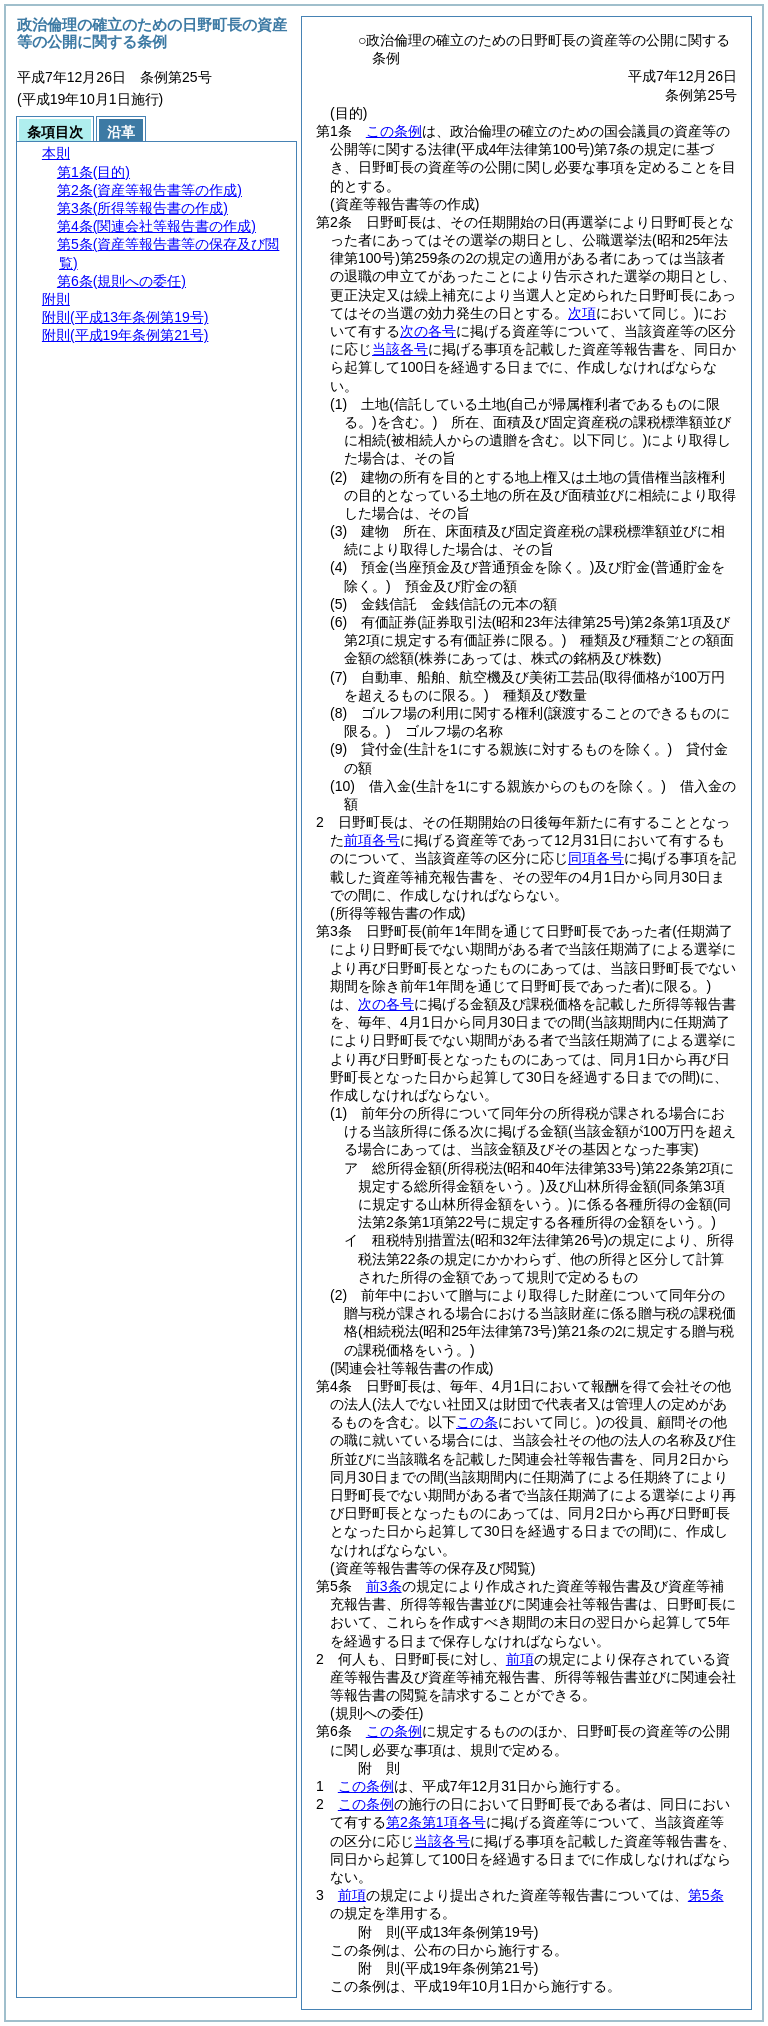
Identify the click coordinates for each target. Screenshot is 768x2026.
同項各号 (596, 858)
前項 (520, 1659)
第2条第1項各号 (436, 1822)
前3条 (384, 1586)
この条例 (394, 131)
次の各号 (428, 331)
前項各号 (372, 840)
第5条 (706, 1895)
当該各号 (400, 349)
